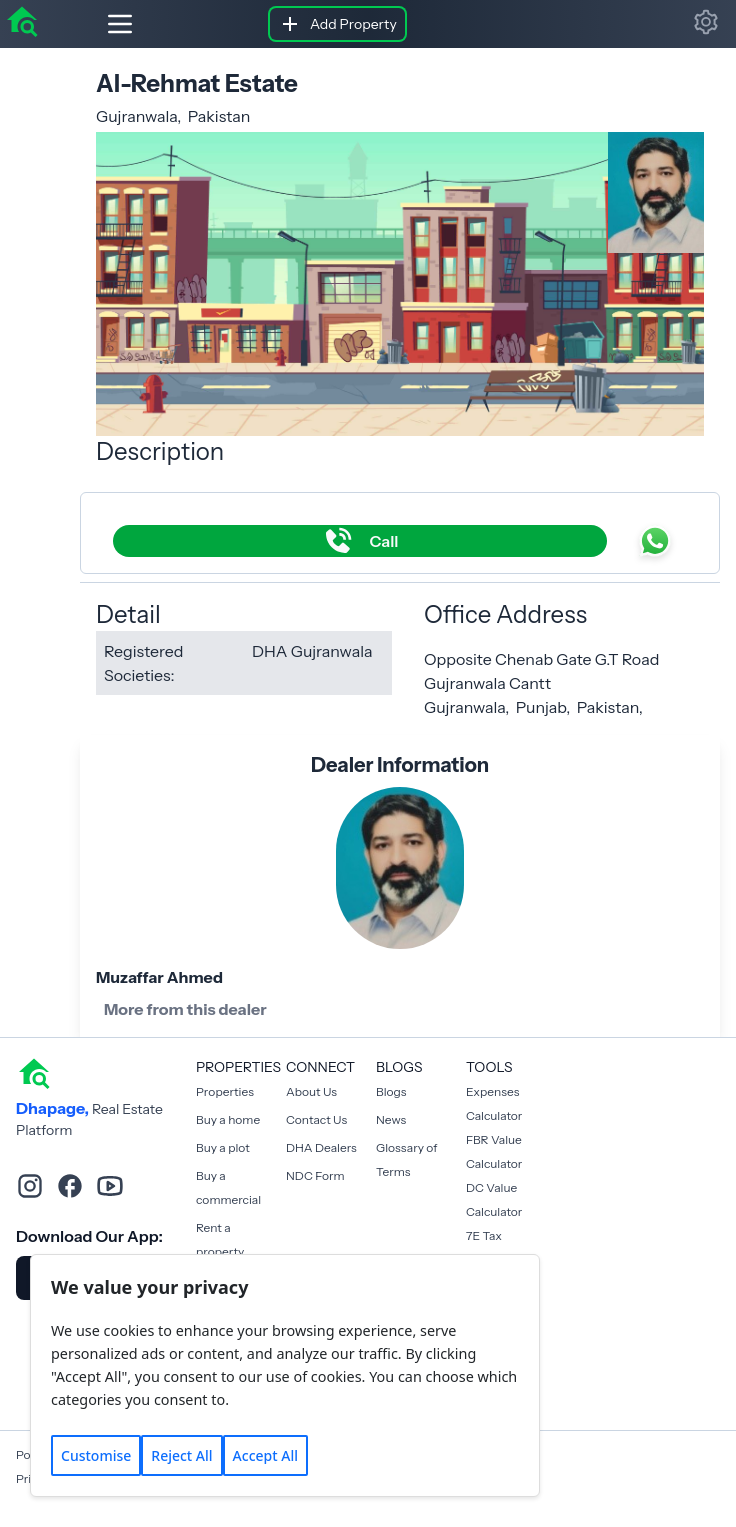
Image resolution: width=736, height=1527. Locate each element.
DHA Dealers (321, 1147)
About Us (311, 1091)
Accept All (265, 1455)
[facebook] (70, 1186)
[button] (706, 22)
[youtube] (110, 1186)
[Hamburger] (104, 24)
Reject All (181, 1455)
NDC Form (315, 1175)
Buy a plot (223, 1147)
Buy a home (228, 1119)
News (391, 1119)
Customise (96, 1455)
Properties (225, 1091)
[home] (22, 20)
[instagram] (30, 1186)
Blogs (391, 1091)
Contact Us (316, 1119)
